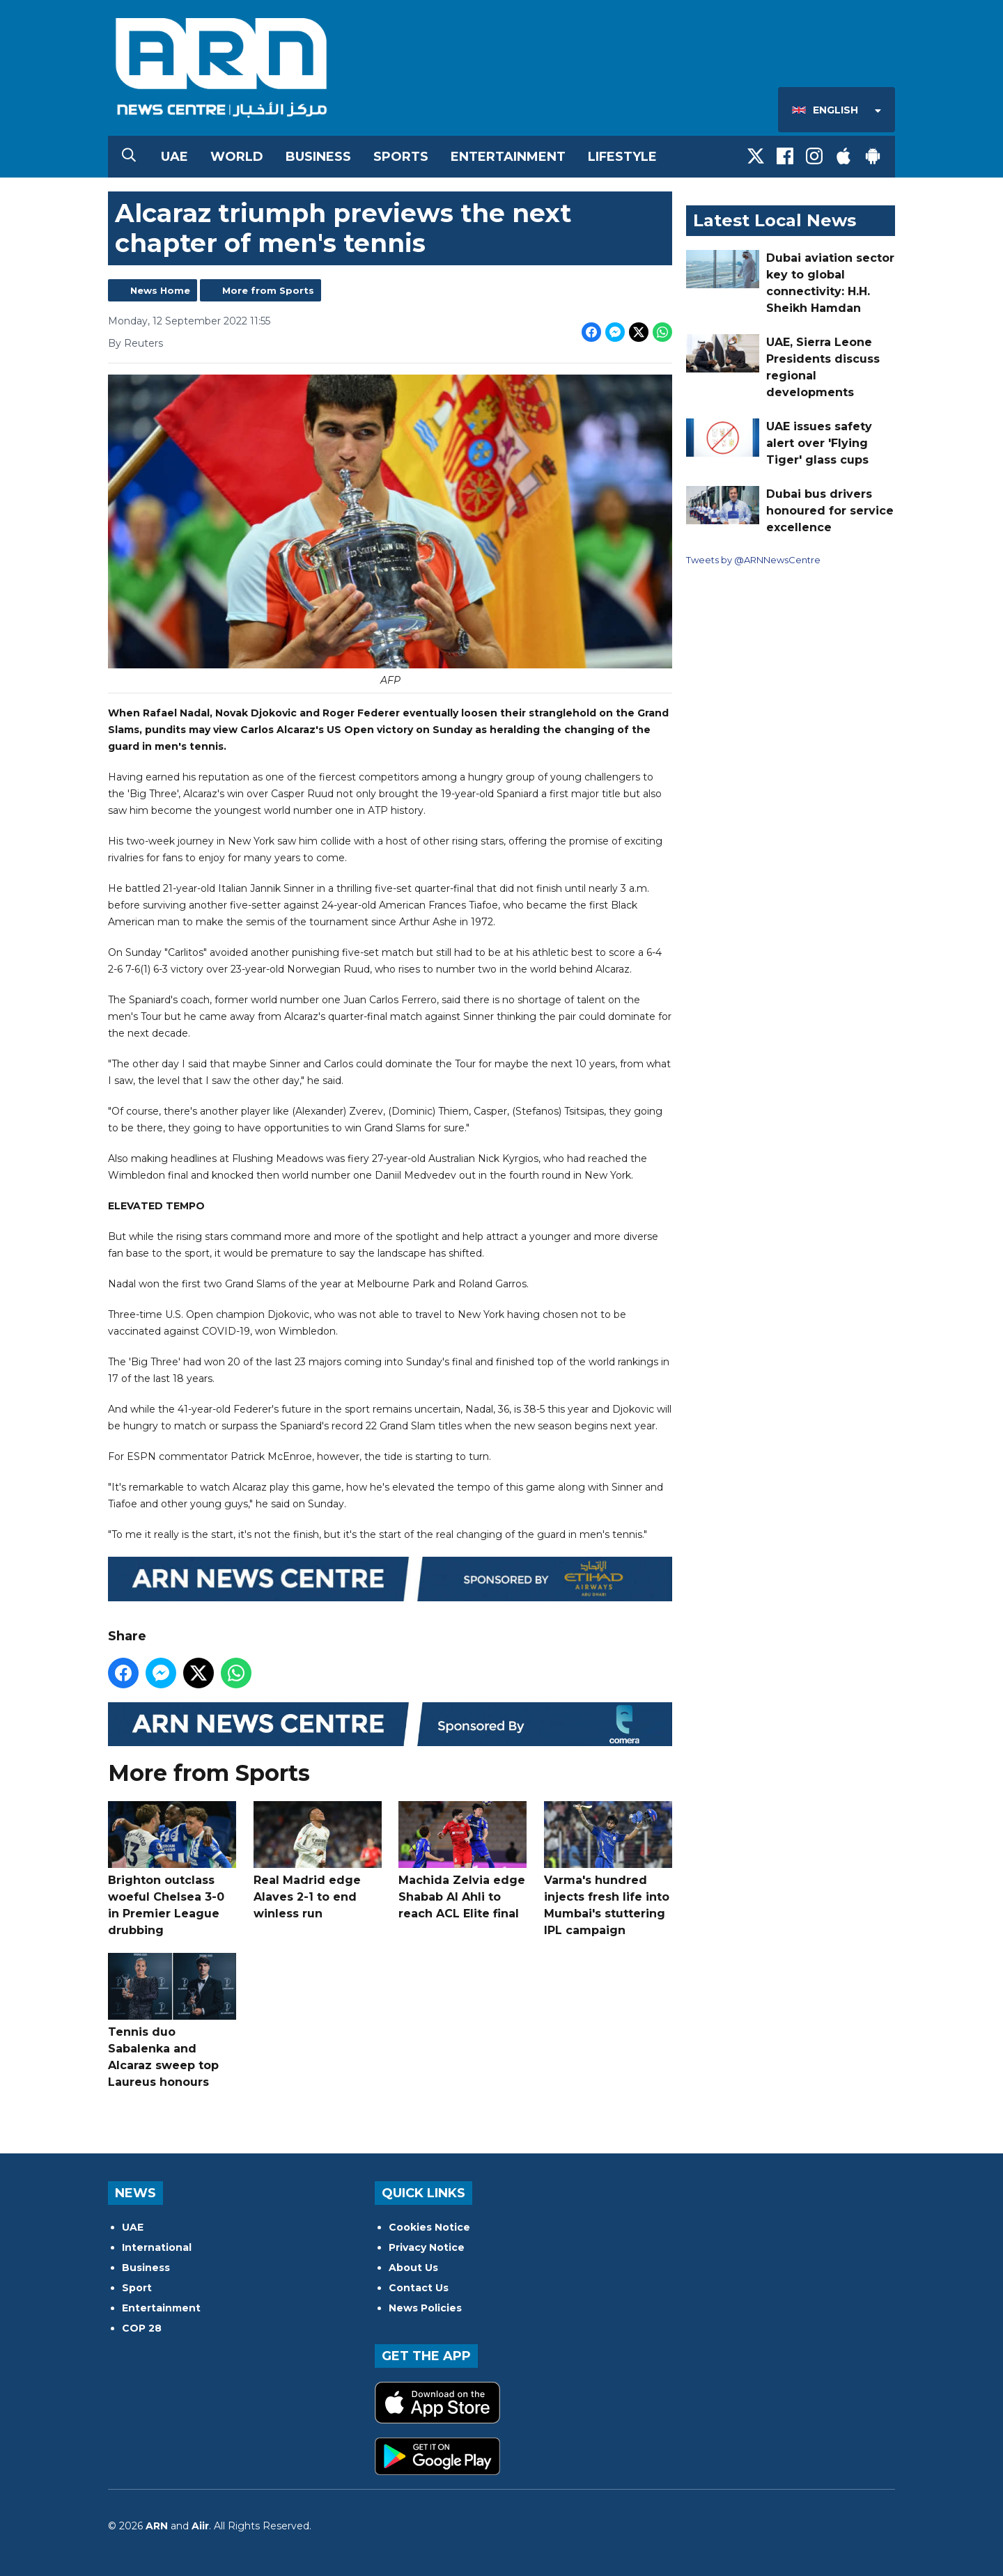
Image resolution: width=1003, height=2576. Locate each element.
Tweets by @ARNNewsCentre (753, 559)
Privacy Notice (427, 2247)
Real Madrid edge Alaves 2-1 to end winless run (318, 1860)
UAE (174, 156)
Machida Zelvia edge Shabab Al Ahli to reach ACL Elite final (462, 1860)
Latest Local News (774, 220)
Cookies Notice (429, 2227)
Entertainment (508, 156)
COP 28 (142, 2328)
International (157, 2247)
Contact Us (419, 2288)
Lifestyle (622, 156)
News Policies (425, 2308)
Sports (400, 156)
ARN (157, 2526)
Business (318, 156)
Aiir (200, 2526)
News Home (160, 290)
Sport (137, 2288)
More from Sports (268, 290)
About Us (413, 2267)
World (236, 156)
